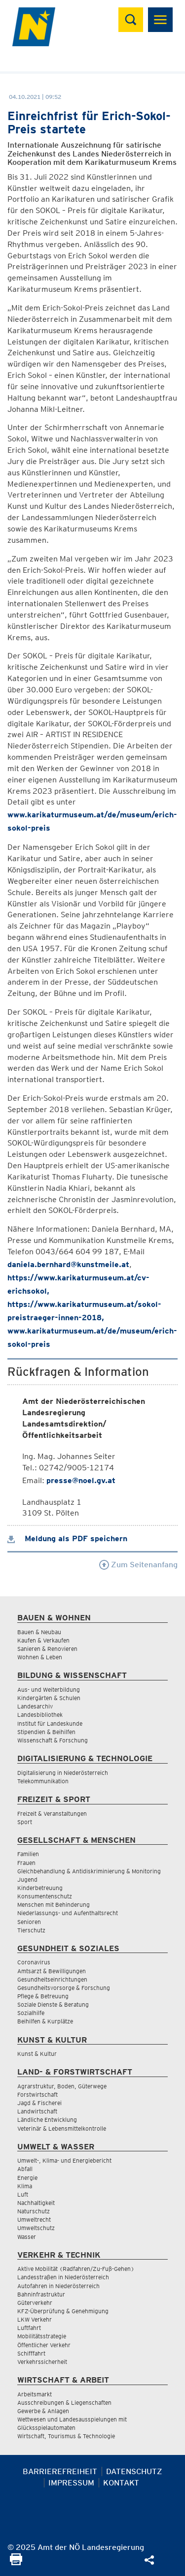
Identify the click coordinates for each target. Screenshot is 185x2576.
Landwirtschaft (37, 2111)
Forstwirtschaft (37, 2094)
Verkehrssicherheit (42, 2361)
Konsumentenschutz (44, 1896)
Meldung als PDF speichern (67, 1538)
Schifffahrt (31, 2353)
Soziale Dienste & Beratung (53, 2004)
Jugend (27, 1879)
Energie (27, 2177)
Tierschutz (31, 1930)
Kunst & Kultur (37, 2053)
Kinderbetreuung (40, 1888)
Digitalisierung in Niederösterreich (62, 1772)
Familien (28, 1854)
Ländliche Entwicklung (47, 2119)
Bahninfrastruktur (41, 2294)
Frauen (26, 1862)
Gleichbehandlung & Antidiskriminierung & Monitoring (89, 1871)
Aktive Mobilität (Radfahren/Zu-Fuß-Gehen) (75, 2268)
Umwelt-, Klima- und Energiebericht (64, 2160)
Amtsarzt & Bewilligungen (51, 1971)
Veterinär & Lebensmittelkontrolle (61, 2128)
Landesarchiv (35, 1706)
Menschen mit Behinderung (53, 1904)
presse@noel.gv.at (80, 1480)
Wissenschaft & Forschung (52, 1740)
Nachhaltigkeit (36, 2202)
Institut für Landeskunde (49, 1723)
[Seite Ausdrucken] (16, 2562)
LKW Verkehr (34, 2319)
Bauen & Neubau (39, 1632)
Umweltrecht (34, 2219)
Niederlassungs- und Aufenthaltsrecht (67, 1913)
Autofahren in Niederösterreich (58, 2286)
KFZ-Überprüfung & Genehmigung (63, 2311)
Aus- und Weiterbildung (48, 1689)
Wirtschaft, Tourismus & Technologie (66, 2436)
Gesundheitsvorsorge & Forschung (63, 1987)
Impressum (71, 2482)
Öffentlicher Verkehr (44, 2345)
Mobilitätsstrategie (41, 2336)
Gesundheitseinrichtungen (52, 1979)
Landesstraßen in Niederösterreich (63, 2277)
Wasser (26, 2236)
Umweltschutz (36, 2228)
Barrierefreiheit (60, 2471)
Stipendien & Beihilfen (46, 1732)
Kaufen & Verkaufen (43, 1640)
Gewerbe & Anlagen (43, 2411)
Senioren (29, 1921)
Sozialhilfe (30, 2013)
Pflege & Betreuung (43, 1996)
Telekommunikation (43, 1781)
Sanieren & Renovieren (47, 1648)
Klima (24, 2186)
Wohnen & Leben (39, 1657)
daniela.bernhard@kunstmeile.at (68, 1264)
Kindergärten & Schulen (48, 1698)
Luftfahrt (29, 2327)
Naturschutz (33, 2211)
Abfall (25, 2169)
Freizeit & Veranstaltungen (52, 1813)
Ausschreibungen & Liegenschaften (64, 2402)
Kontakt (121, 2482)
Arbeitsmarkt (34, 2394)
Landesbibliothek (40, 1714)
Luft (22, 2194)
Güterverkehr (34, 2302)
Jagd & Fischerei (39, 2103)
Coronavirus (33, 1962)
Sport (24, 1822)
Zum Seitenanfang (138, 1564)
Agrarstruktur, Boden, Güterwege (62, 2086)
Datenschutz (134, 2471)
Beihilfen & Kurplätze (45, 2021)
